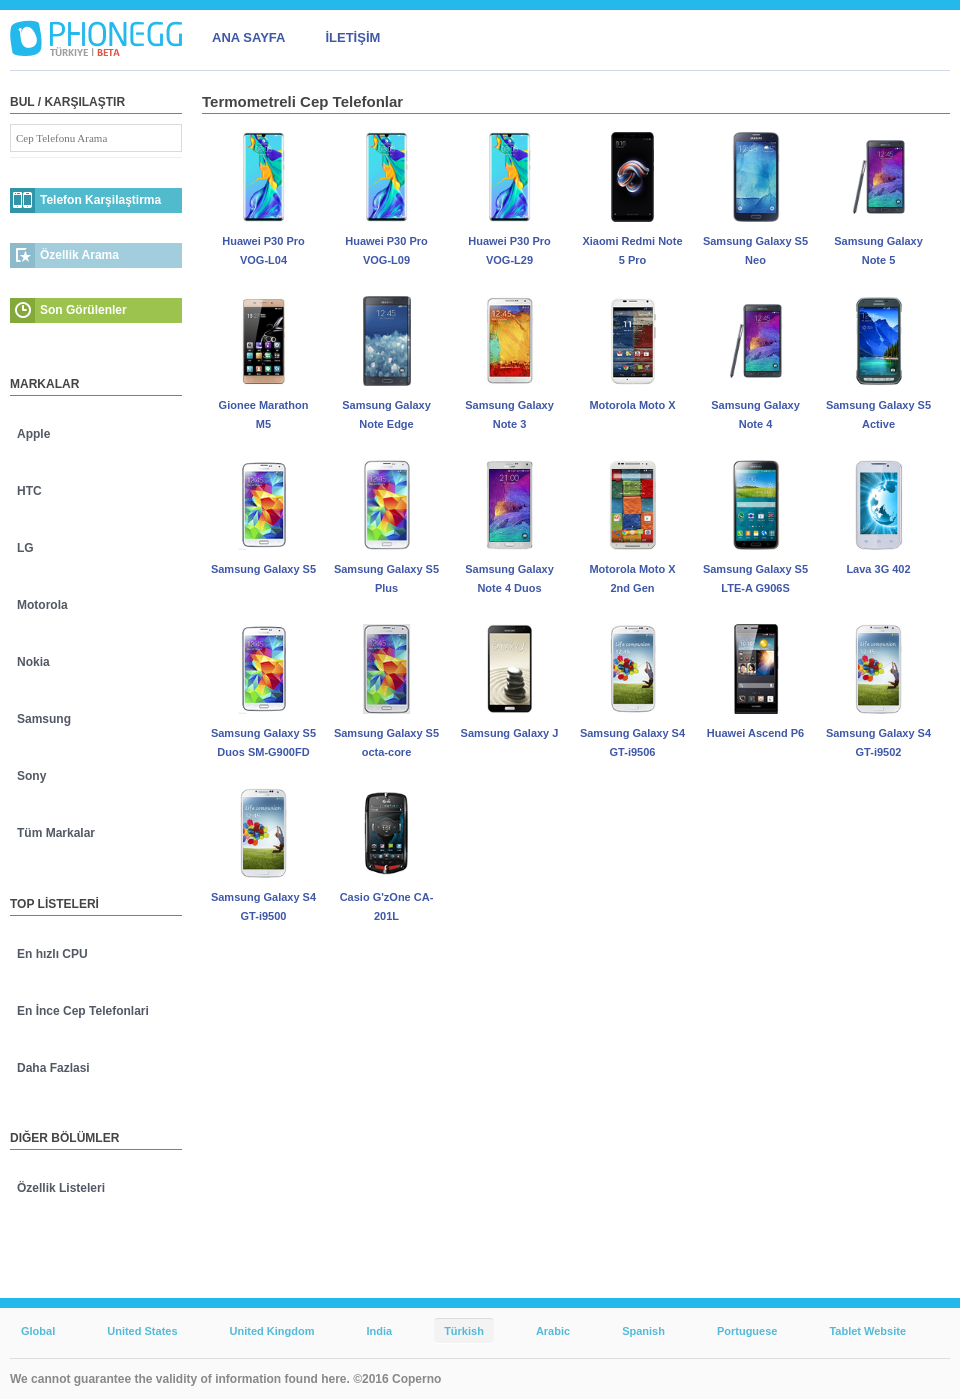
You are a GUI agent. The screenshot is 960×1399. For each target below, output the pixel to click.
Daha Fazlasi (53, 1068)
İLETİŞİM (352, 37)
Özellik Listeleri (61, 1188)
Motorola (42, 605)
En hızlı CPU (52, 954)
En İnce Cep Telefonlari (83, 1011)
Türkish (464, 1331)
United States (142, 1331)
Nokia (33, 662)
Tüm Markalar (56, 833)
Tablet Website (867, 1331)
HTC (29, 491)
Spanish (643, 1331)
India (379, 1331)
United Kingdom (272, 1331)
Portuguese (747, 1331)
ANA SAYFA (248, 37)
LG (25, 548)
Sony (31, 776)
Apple (33, 434)
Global (38, 1331)
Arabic (553, 1331)
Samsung (44, 719)
